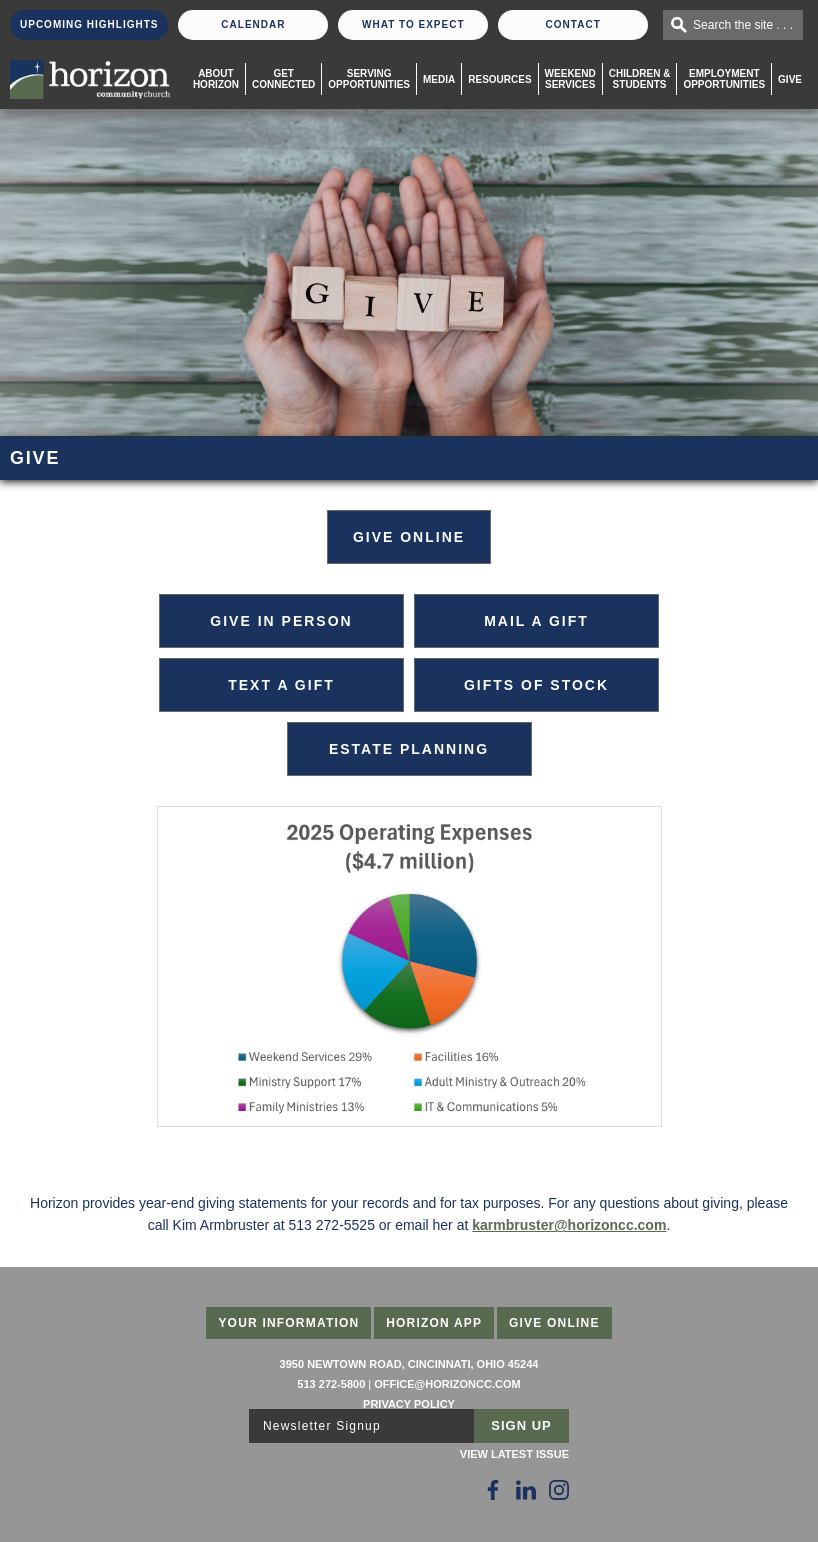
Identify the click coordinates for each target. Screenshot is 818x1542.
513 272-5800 (331, 1384)
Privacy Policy (409, 1404)
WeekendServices (570, 79)
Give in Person (281, 621)
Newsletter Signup (322, 1426)
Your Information (288, 1323)
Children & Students (640, 79)
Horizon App (434, 1323)
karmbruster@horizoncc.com (569, 1225)
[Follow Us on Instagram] (559, 1490)
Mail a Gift (536, 621)
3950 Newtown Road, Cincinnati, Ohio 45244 (409, 1364)
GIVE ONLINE (409, 537)
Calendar (253, 24)
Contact (573, 24)
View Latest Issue (514, 1454)
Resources (499, 79)
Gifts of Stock (536, 685)
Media (439, 79)
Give (790, 79)
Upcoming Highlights (89, 24)
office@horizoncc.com (447, 1384)
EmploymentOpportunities (724, 79)
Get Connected (283, 79)
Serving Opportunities (369, 79)
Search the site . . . (743, 25)
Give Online (554, 1323)
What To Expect (413, 24)
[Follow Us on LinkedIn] (526, 1490)
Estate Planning (409, 749)
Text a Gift (281, 685)
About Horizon (216, 79)
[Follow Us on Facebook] (493, 1490)
